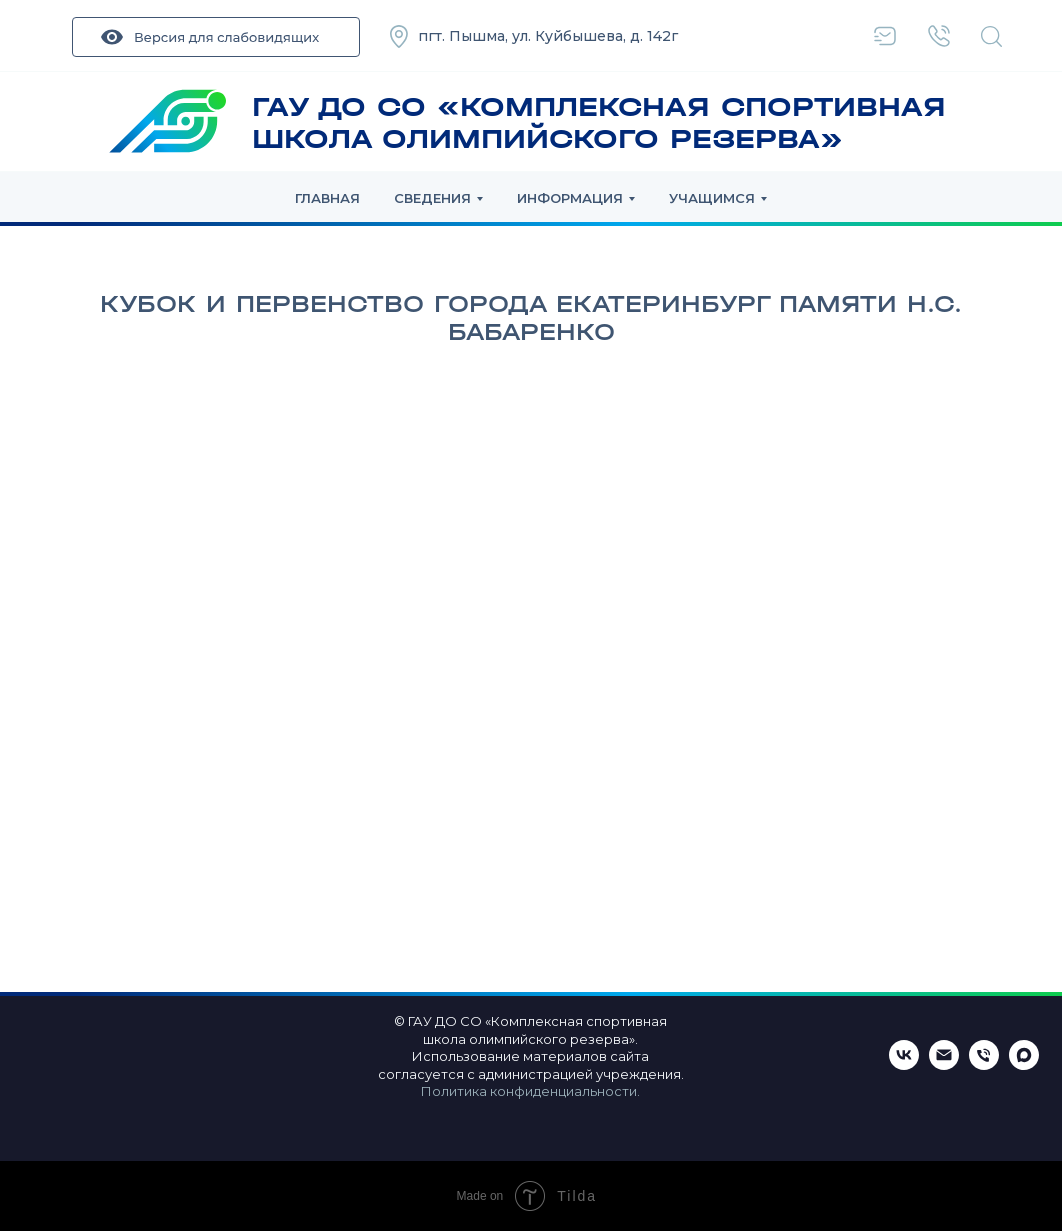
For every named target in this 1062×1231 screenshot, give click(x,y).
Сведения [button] (432, 198)
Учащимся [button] (712, 198)
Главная (327, 198)
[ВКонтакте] (904, 1064)
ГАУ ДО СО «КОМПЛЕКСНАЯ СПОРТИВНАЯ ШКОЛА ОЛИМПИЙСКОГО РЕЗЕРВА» (599, 123)
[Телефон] (984, 1064)
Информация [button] (570, 198)
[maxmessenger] (1024, 1064)
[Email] (944, 1064)
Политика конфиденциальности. (530, 1091)
